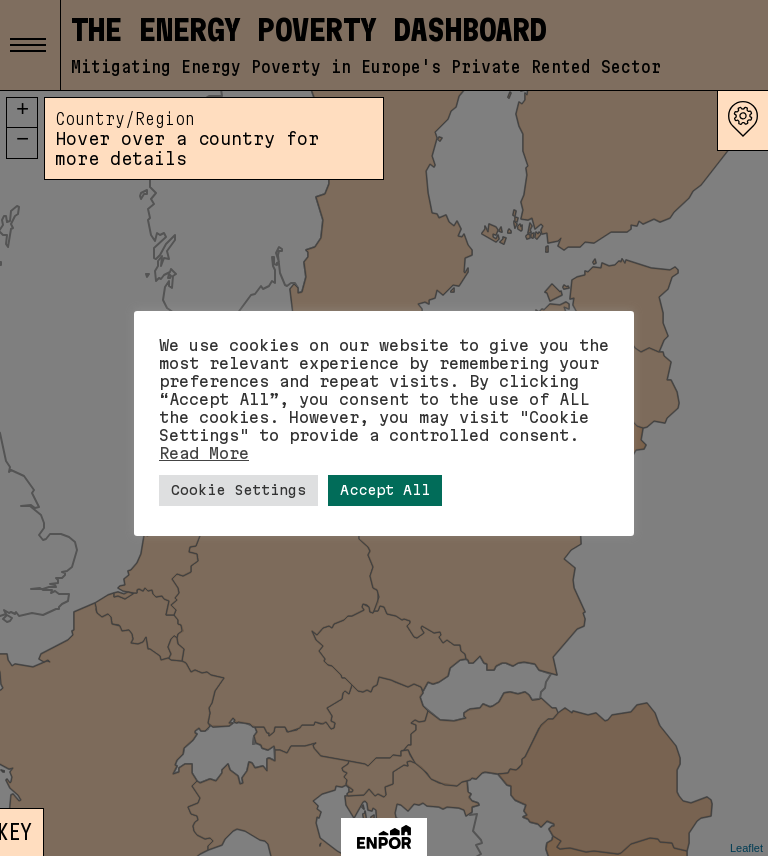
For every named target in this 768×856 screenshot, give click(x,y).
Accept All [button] (385, 490)
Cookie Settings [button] (238, 490)
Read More (204, 453)
